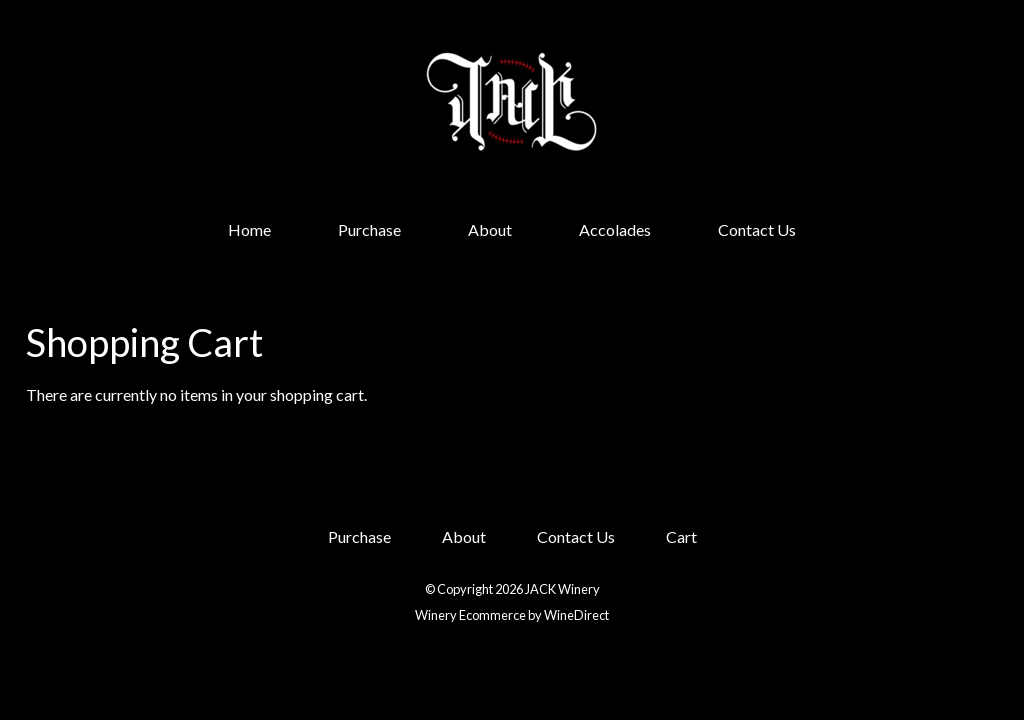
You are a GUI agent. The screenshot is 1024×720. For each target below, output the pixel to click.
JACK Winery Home (512, 102)
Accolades (615, 229)
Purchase (369, 229)
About (490, 229)
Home (249, 229)
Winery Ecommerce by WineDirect (512, 615)
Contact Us (757, 229)
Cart (681, 536)
